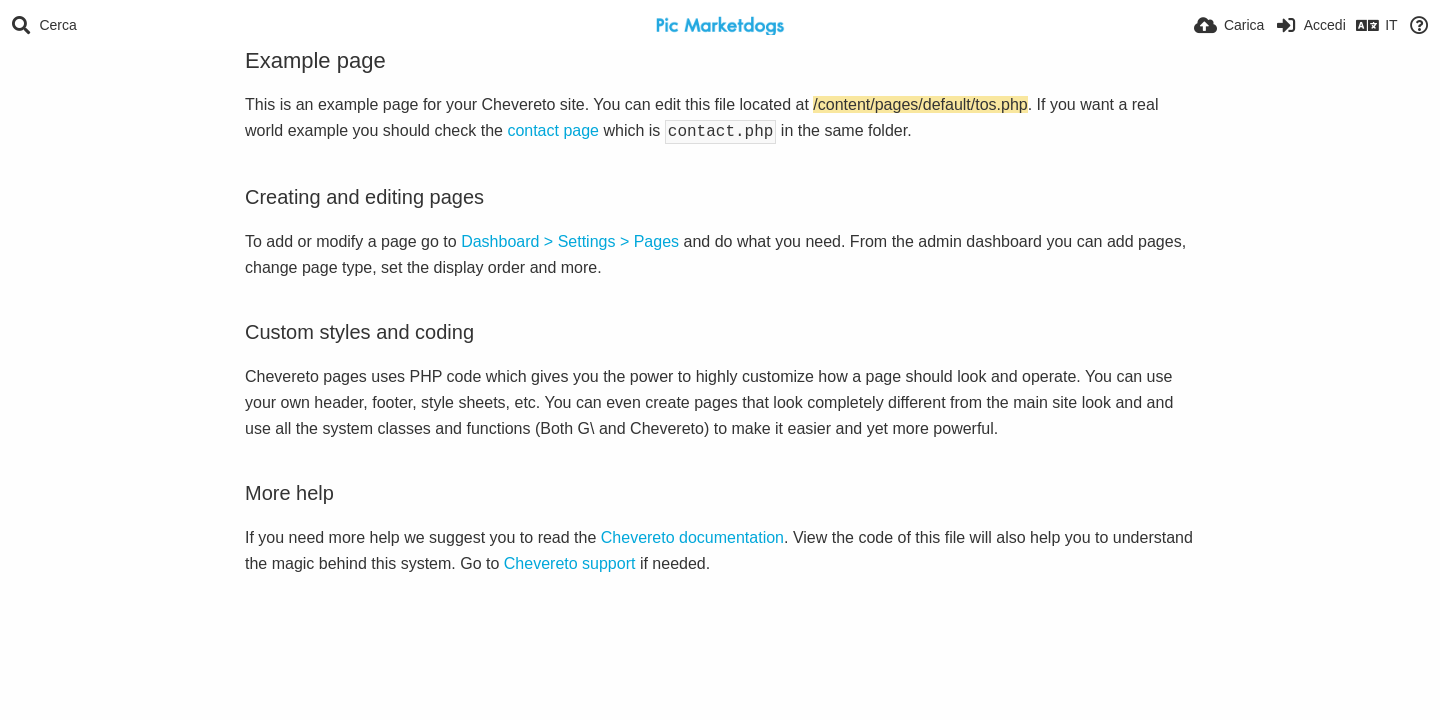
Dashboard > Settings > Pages (570, 239)
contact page (553, 130)
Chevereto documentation (692, 535)
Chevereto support (570, 561)
